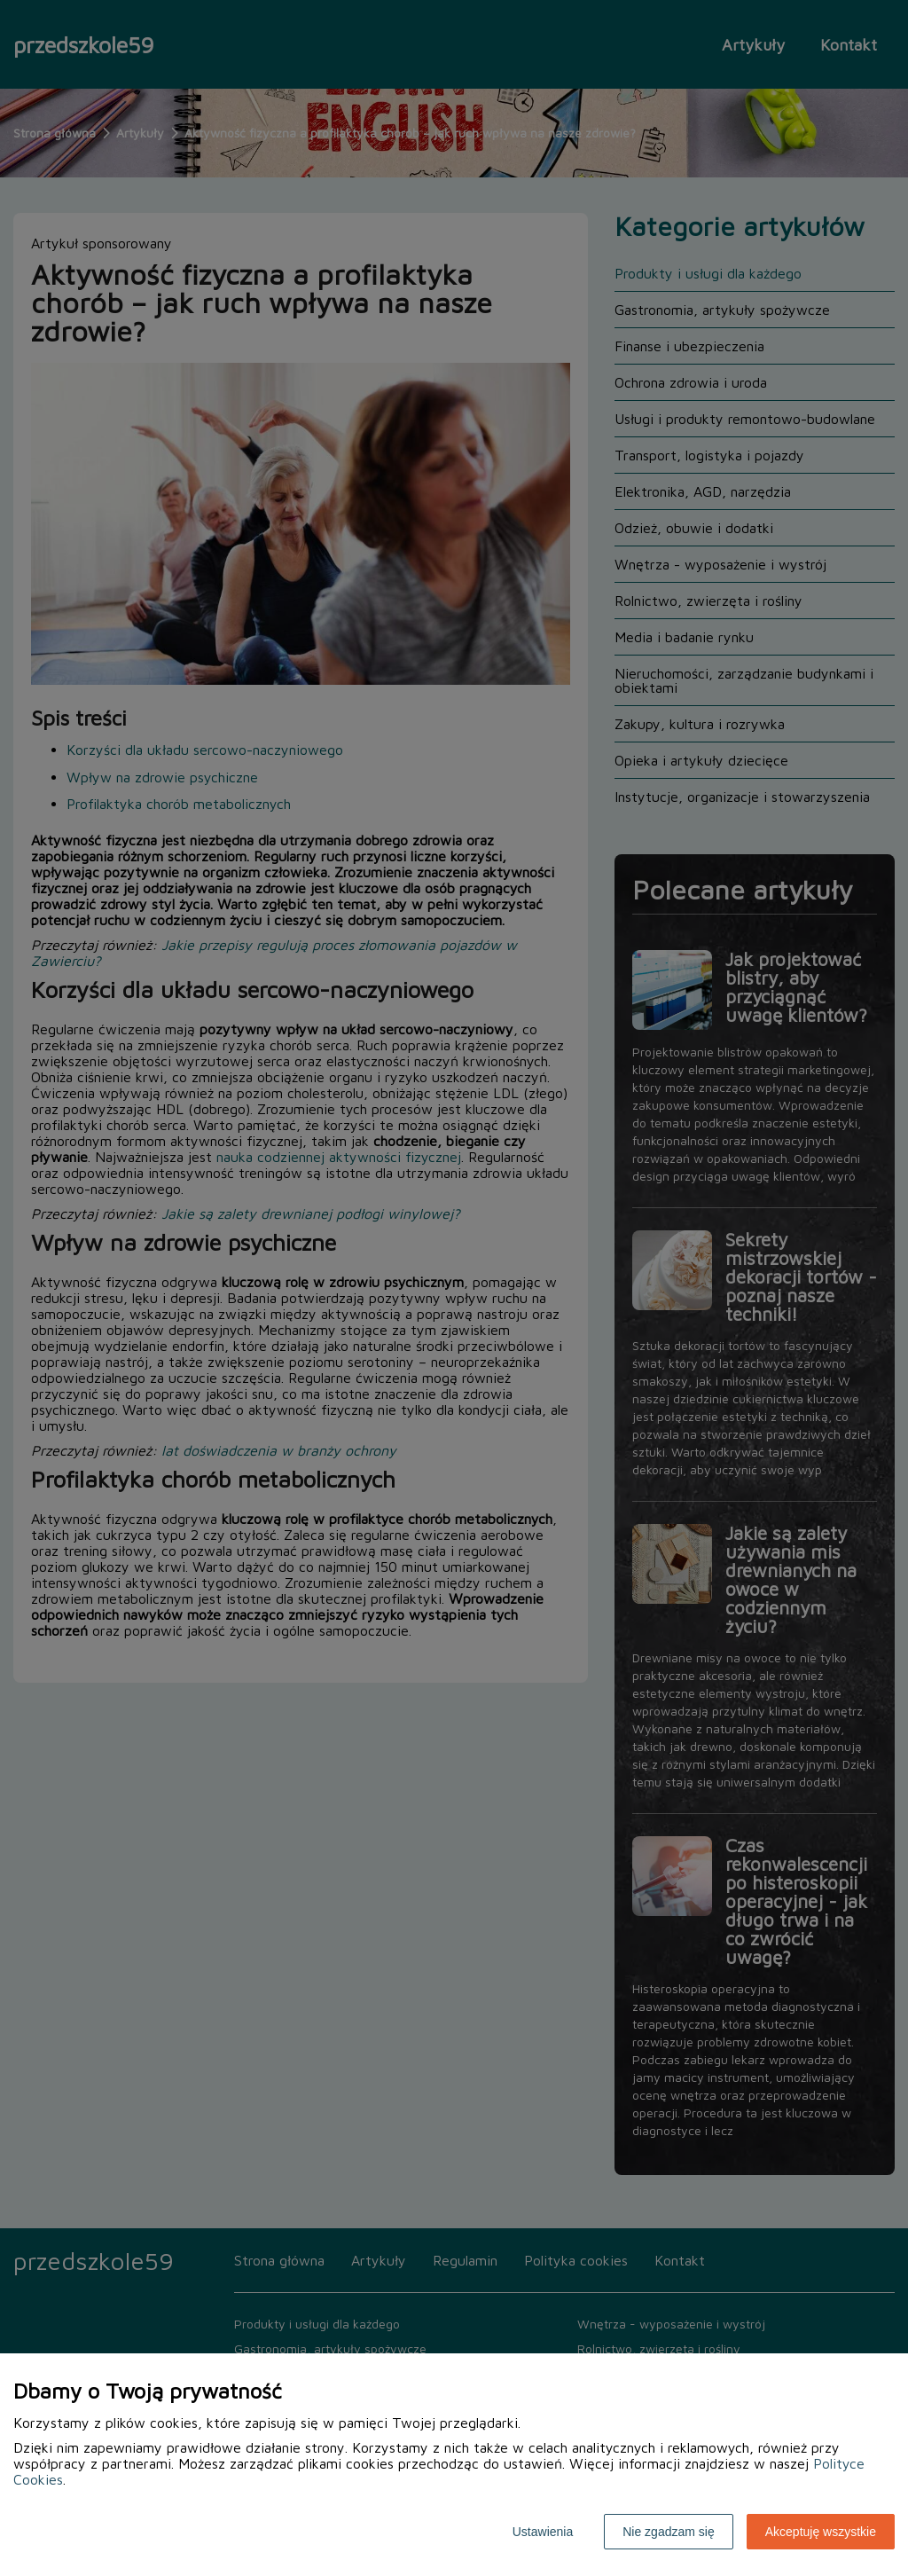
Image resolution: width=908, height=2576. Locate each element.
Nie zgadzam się (668, 2532)
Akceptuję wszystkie (820, 2532)
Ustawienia (543, 2532)
